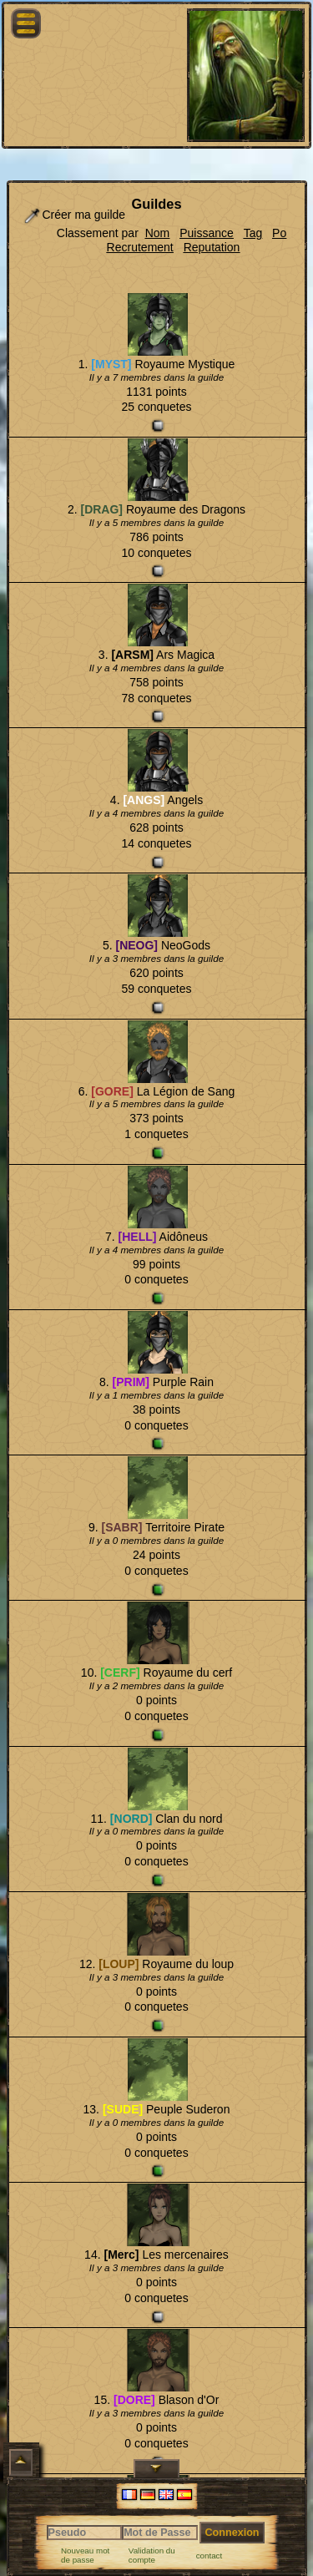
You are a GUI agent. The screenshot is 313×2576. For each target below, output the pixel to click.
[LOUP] (118, 1964)
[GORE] (112, 1091)
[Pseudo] (85, 2532)
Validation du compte (152, 2555)
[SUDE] (123, 2109)
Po (279, 233)
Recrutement (140, 247)
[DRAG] (101, 509)
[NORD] (131, 1818)
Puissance (206, 233)
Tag (253, 233)
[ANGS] (143, 800)
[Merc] (121, 2254)
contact (209, 2555)
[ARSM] (132, 654)
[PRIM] (131, 1382)
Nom (157, 233)
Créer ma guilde (74, 215)
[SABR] (122, 1527)
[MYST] (111, 364)
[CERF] (119, 1672)
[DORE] (134, 2399)
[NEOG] (136, 945)
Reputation (212, 247)
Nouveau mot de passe (85, 2555)
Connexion (231, 2532)
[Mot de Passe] (160, 2532)
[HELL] (138, 1236)
